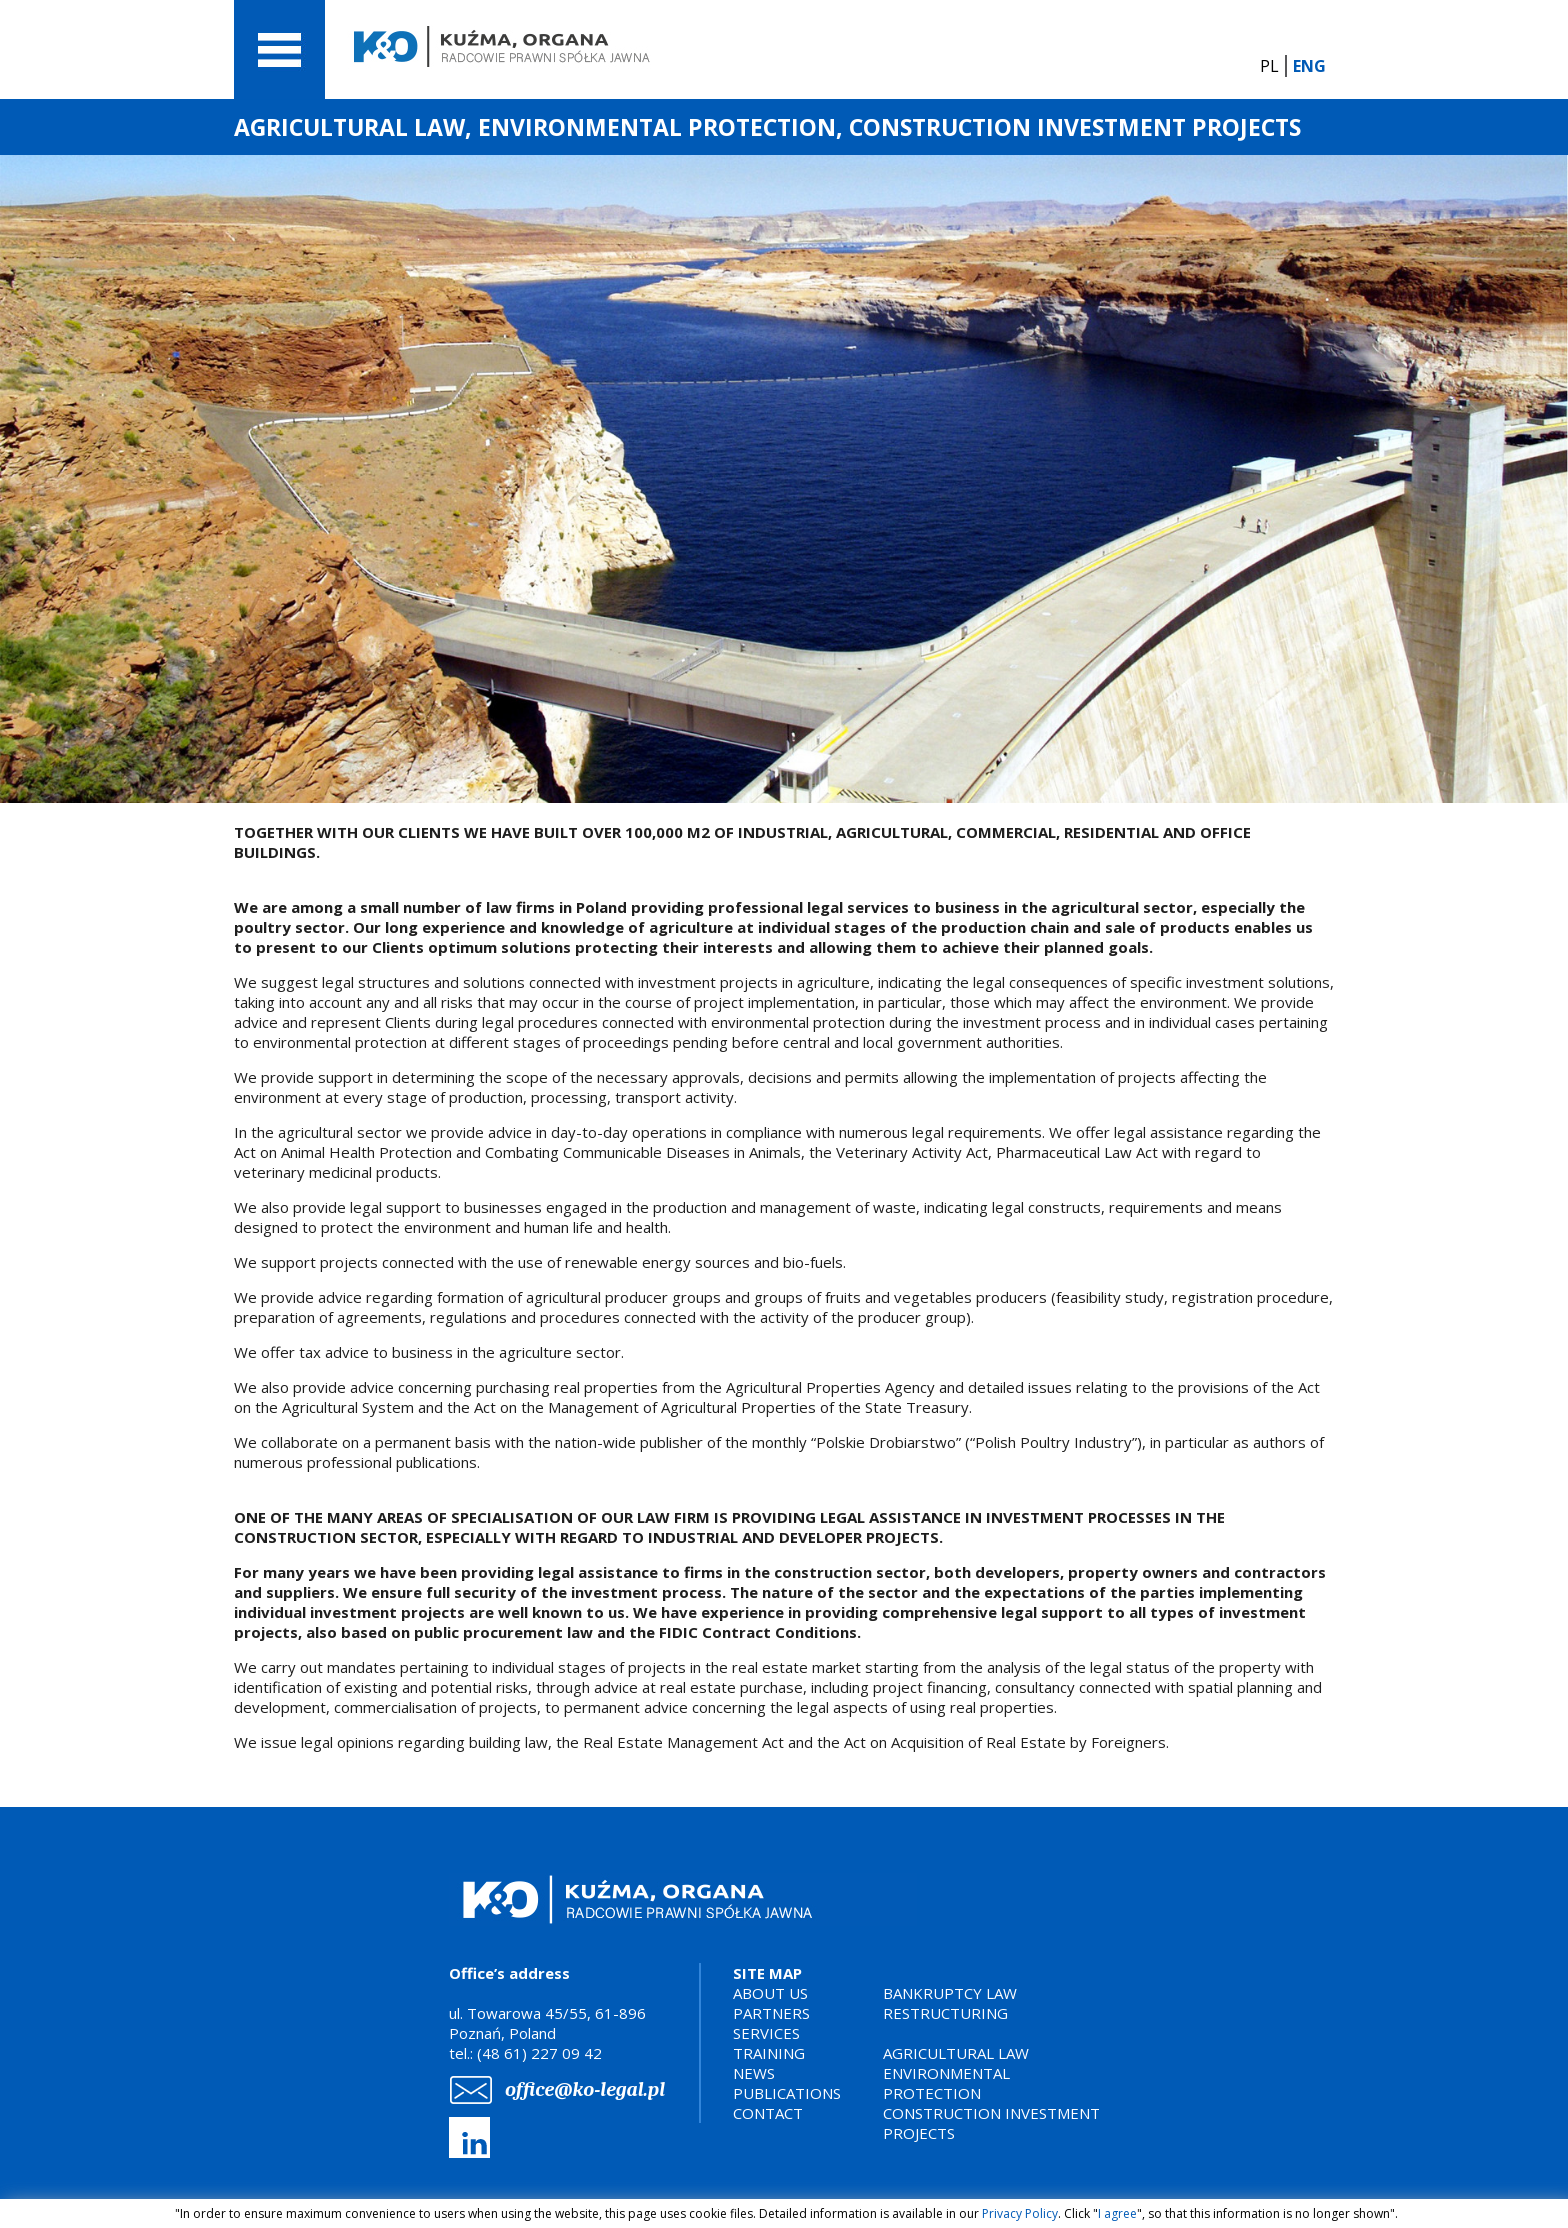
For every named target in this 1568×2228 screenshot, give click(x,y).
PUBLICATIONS (787, 2093)
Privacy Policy (1020, 2213)
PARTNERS (771, 2013)
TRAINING (769, 2053)
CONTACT (768, 2113)
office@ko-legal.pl (585, 2089)
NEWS (754, 2073)
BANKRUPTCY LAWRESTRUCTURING (950, 2003)
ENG (1309, 66)
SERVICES (766, 2033)
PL (1269, 66)
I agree (1117, 2213)
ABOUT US (770, 1993)
